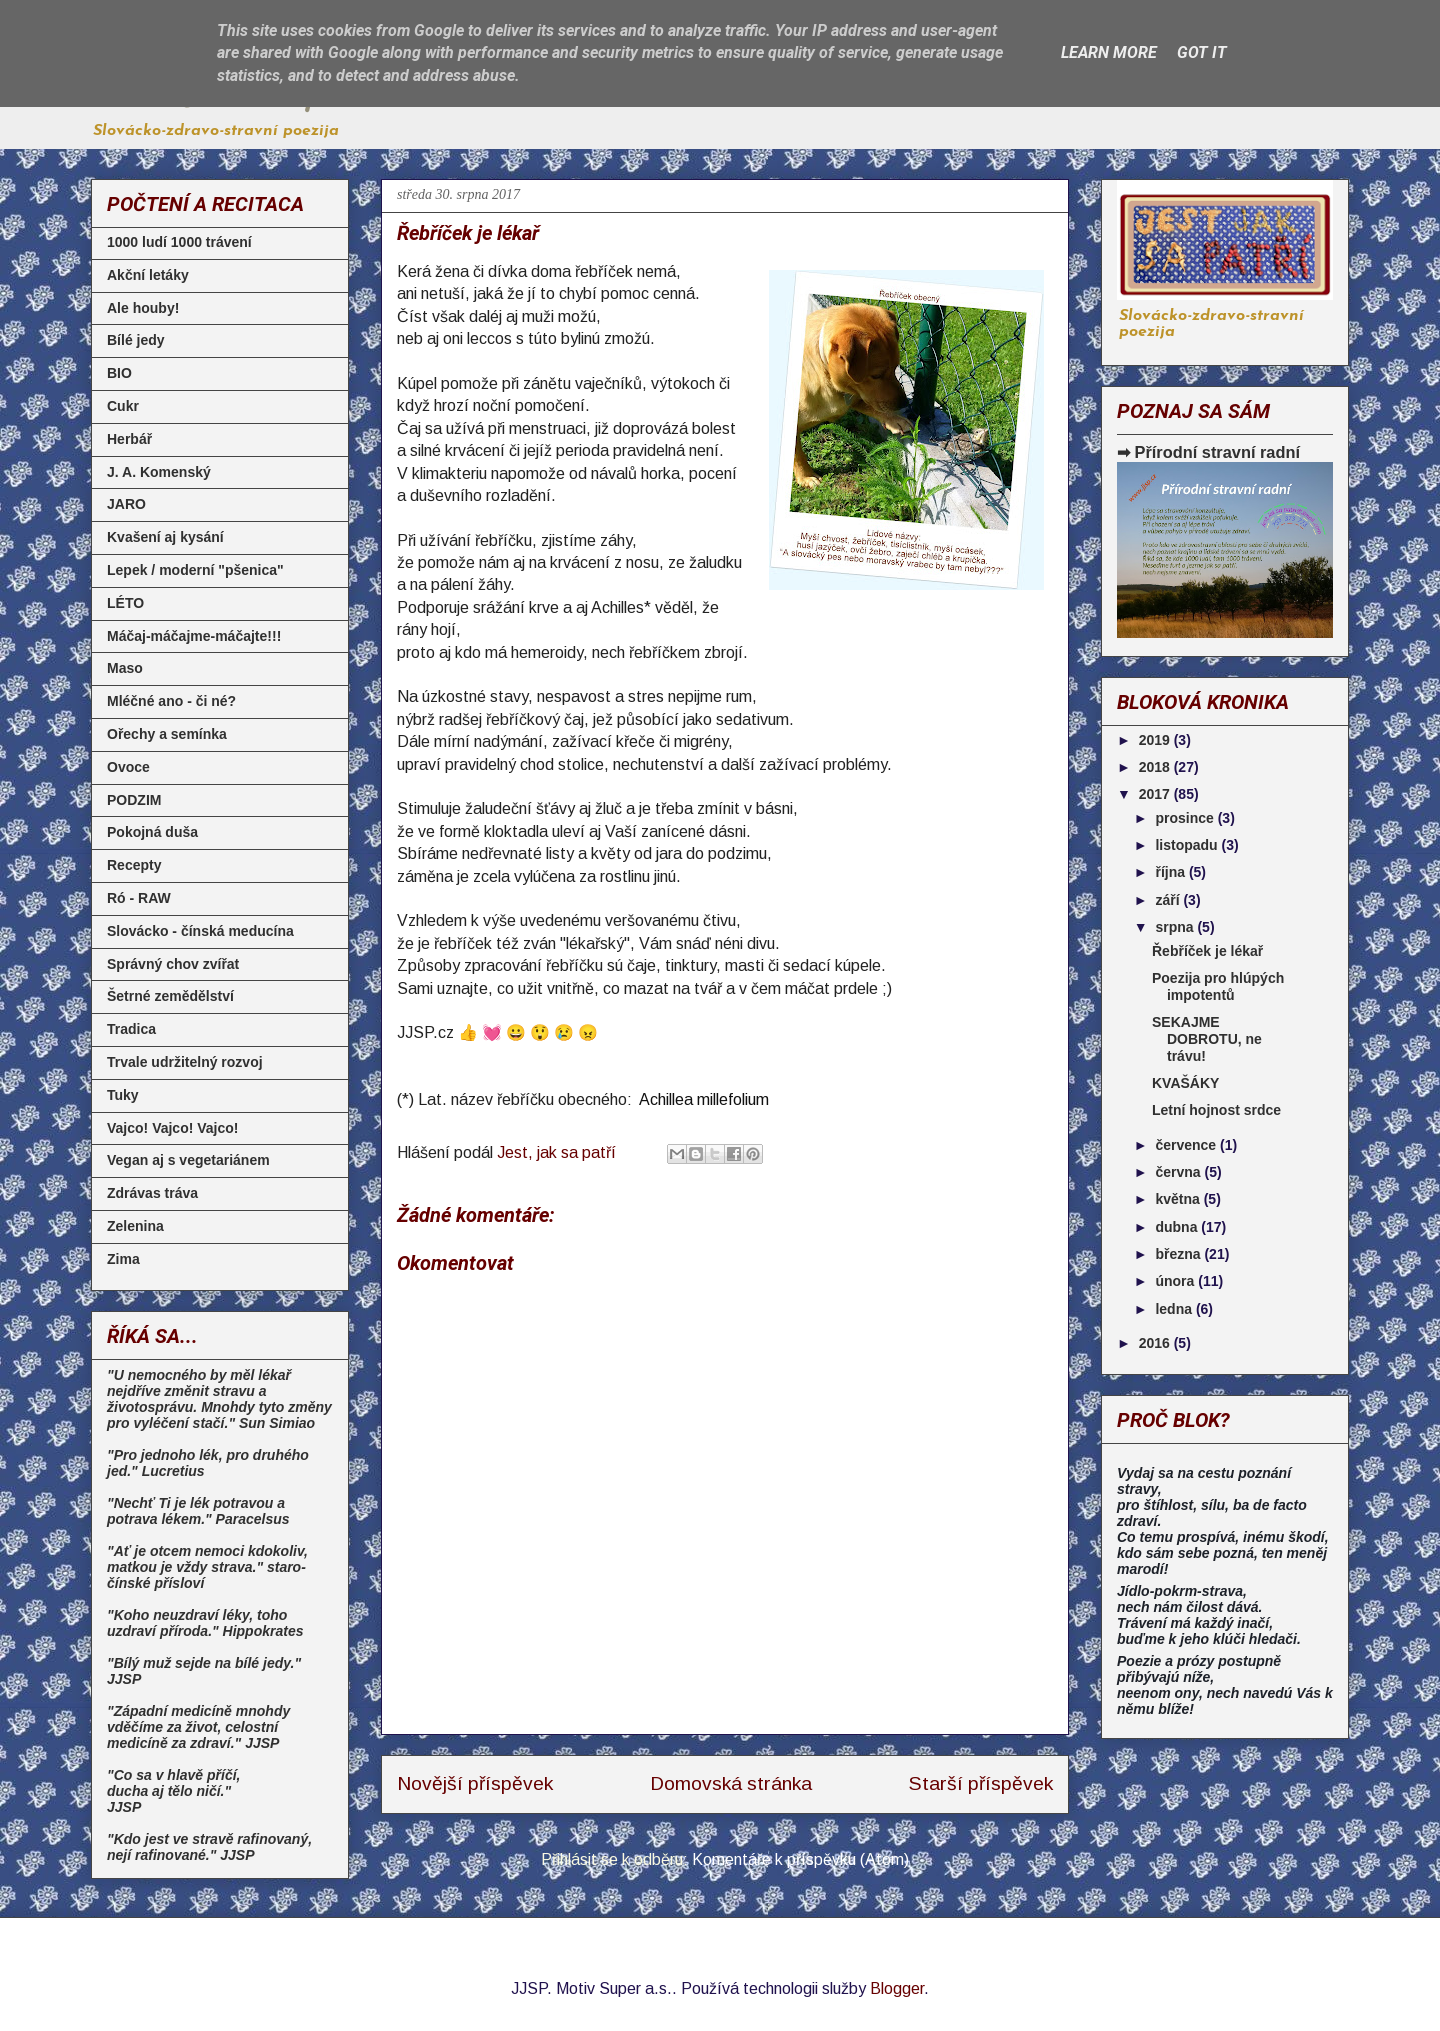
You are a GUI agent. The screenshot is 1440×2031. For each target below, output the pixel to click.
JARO (126, 504)
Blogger (897, 1988)
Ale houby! (143, 308)
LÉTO (125, 603)
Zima (123, 1259)
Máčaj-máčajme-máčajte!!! (194, 636)
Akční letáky (148, 275)
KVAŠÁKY (1185, 1083)
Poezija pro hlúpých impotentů (1218, 986)
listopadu (1188, 845)
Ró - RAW (139, 898)
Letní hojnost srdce (1216, 1110)
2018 (1156, 767)
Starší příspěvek (981, 1783)
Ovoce (128, 767)
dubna (1178, 1227)
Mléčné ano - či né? (171, 701)
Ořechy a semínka (167, 734)
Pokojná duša (152, 832)
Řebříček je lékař (1207, 951)
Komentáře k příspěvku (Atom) (800, 1859)
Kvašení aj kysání (165, 537)
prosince (1186, 818)
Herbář (129, 439)
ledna (1175, 1309)
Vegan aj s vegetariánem (188, 1160)
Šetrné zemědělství (170, 996)
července (1187, 1145)
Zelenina (135, 1226)
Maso (125, 668)
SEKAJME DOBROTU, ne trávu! (1207, 1039)
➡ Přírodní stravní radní (1208, 452)
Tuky (123, 1095)
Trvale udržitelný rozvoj (185, 1062)
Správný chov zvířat (173, 964)
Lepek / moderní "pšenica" (195, 570)
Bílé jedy (136, 340)
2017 (1156, 794)
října (1171, 872)
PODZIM (134, 800)
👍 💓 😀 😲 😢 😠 (528, 1032)
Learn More (1109, 52)
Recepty (134, 865)
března (1179, 1254)
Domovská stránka (731, 1783)
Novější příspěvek (475, 1783)
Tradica (131, 1029)
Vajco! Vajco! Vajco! (173, 1128)
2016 (1156, 1343)
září (1169, 900)
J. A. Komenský (159, 472)
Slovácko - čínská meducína (200, 931)
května (1179, 1199)
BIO (119, 373)
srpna (1176, 927)
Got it (1202, 52)
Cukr (123, 406)
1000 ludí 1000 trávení (179, 242)
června (1179, 1172)
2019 (1156, 740)
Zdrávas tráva (152, 1193)
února (1176, 1281)
